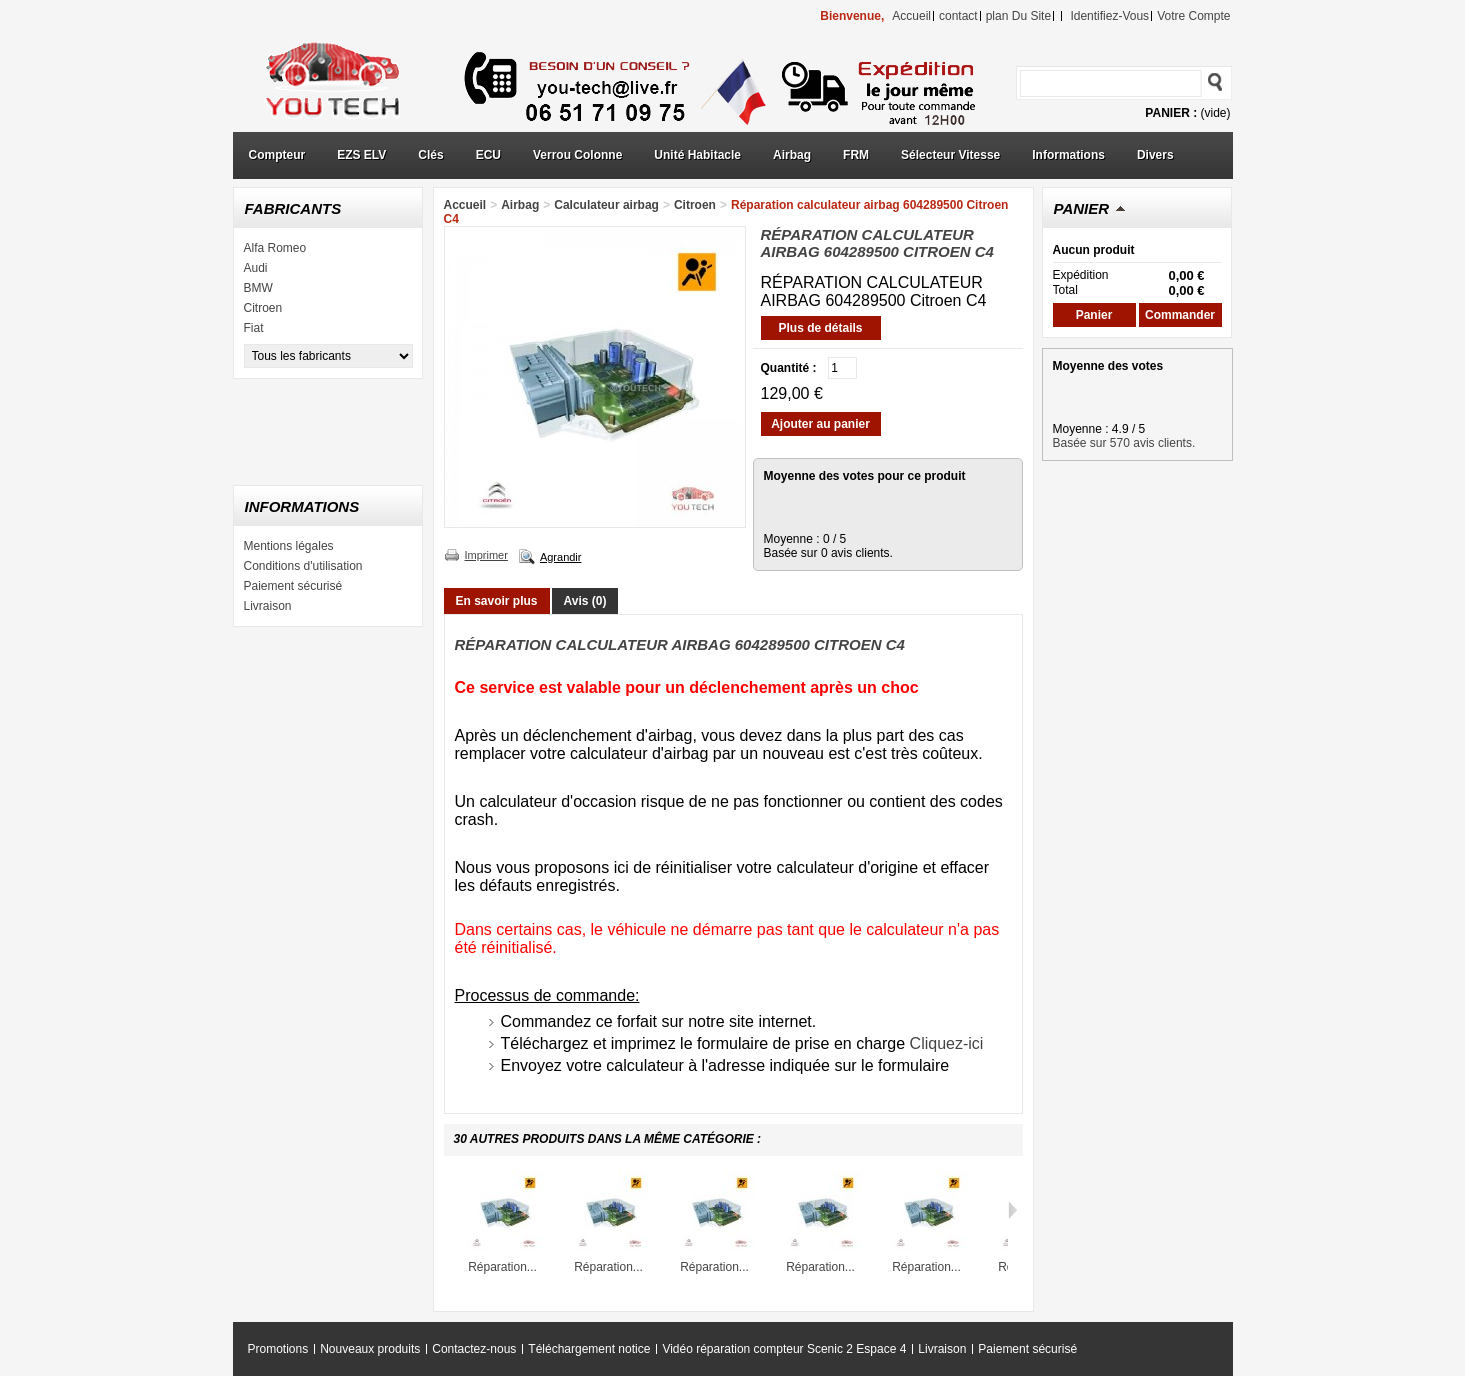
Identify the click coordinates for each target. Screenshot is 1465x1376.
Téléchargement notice (589, 1349)
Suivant (1012, 1210)
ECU (488, 155)
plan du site (1018, 16)
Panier (1082, 208)
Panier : (1171, 113)
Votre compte (1193, 16)
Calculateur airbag (606, 205)
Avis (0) (585, 601)
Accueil (465, 205)
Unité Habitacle (697, 155)
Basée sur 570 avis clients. (1124, 443)
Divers (1155, 155)
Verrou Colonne (577, 155)
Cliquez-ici (947, 1043)
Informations (1068, 155)
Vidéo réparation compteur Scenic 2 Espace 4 (784, 1349)
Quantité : (789, 368)
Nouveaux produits (370, 1349)
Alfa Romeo (275, 248)
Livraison (268, 606)
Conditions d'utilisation (303, 566)
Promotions (278, 1349)
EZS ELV (361, 155)
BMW (258, 288)
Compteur (277, 155)
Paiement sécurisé (293, 586)
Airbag (792, 155)
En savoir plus (497, 601)
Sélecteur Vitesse (950, 155)
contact (958, 16)
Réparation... (502, 1267)
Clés (430, 155)
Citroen (263, 308)
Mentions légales (289, 546)
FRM (856, 155)
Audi (256, 268)
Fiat (254, 328)
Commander (1180, 315)
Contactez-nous (474, 1349)
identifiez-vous (1109, 16)
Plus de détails (820, 328)
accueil (911, 16)
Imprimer (486, 555)
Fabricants (293, 208)
